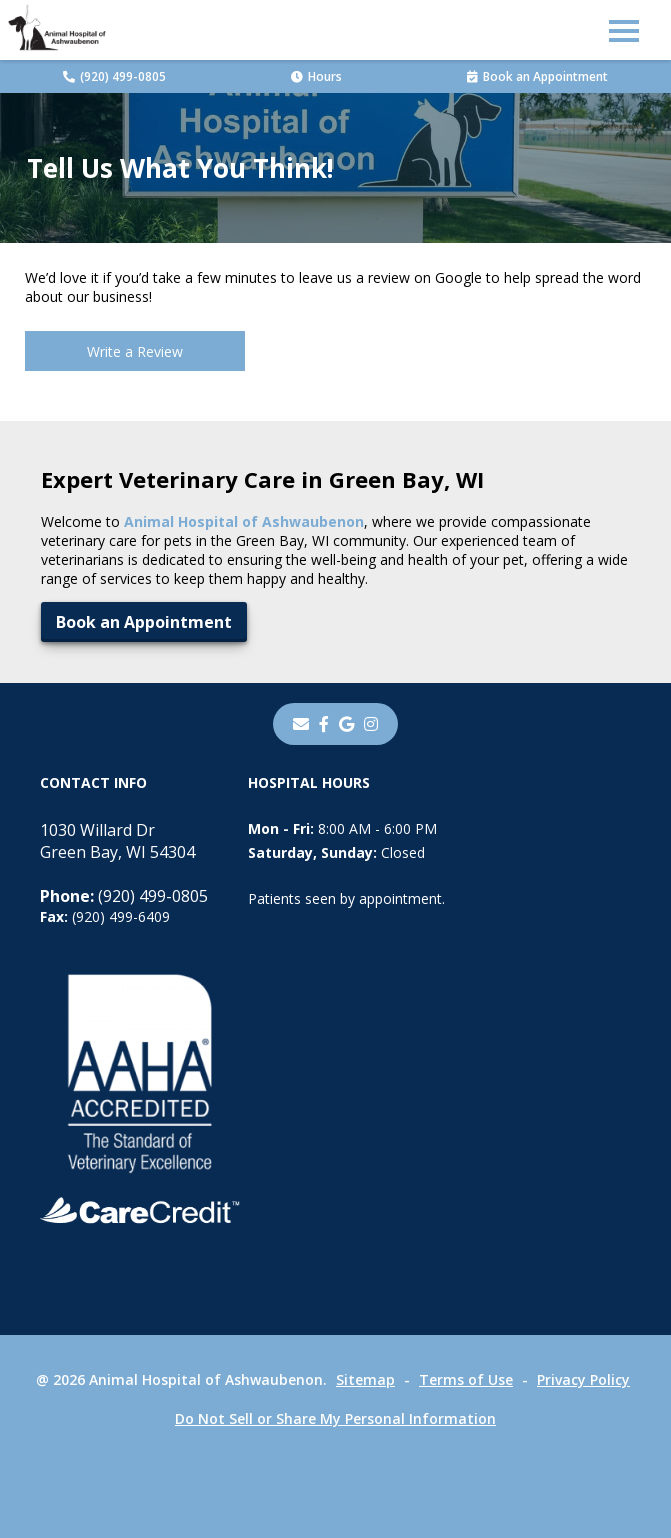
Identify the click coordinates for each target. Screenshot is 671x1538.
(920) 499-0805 (114, 76)
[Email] (301, 724)
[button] (624, 30)
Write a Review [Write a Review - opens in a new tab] (135, 351)
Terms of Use (466, 1379)
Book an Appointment (537, 76)
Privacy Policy (583, 1379)
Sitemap (365, 1379)
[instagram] (371, 724)
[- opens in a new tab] (324, 724)
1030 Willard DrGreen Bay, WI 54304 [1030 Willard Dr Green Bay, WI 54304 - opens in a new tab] (117, 841)
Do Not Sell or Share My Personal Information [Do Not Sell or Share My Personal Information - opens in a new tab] (335, 1418)
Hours (316, 76)
